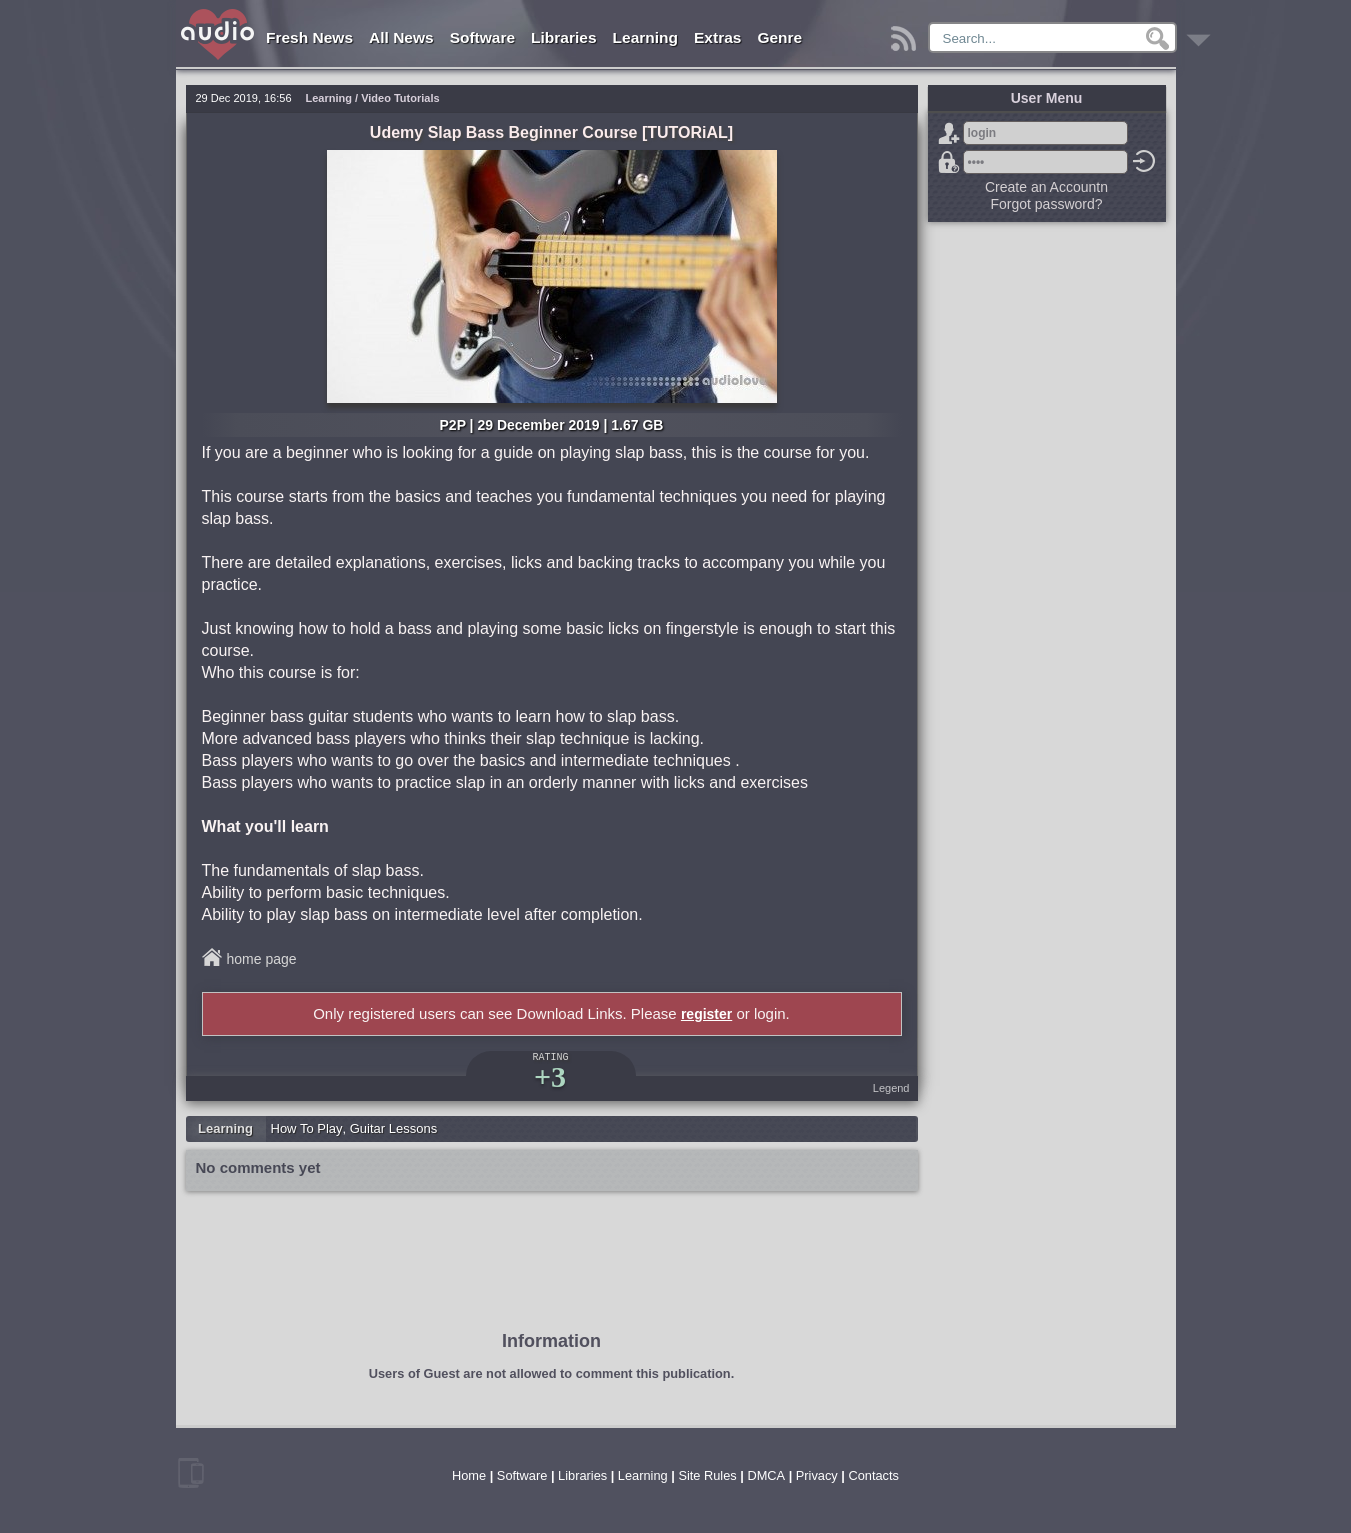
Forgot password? (949, 162)
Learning (645, 37)
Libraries (563, 37)
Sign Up (949, 133)
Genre (779, 37)
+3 (550, 1076)
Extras (717, 37)
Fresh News (309, 37)
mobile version (191, 1473)
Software (482, 37)
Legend (891, 1088)
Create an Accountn (1046, 187)
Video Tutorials (400, 98)
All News (401, 37)
